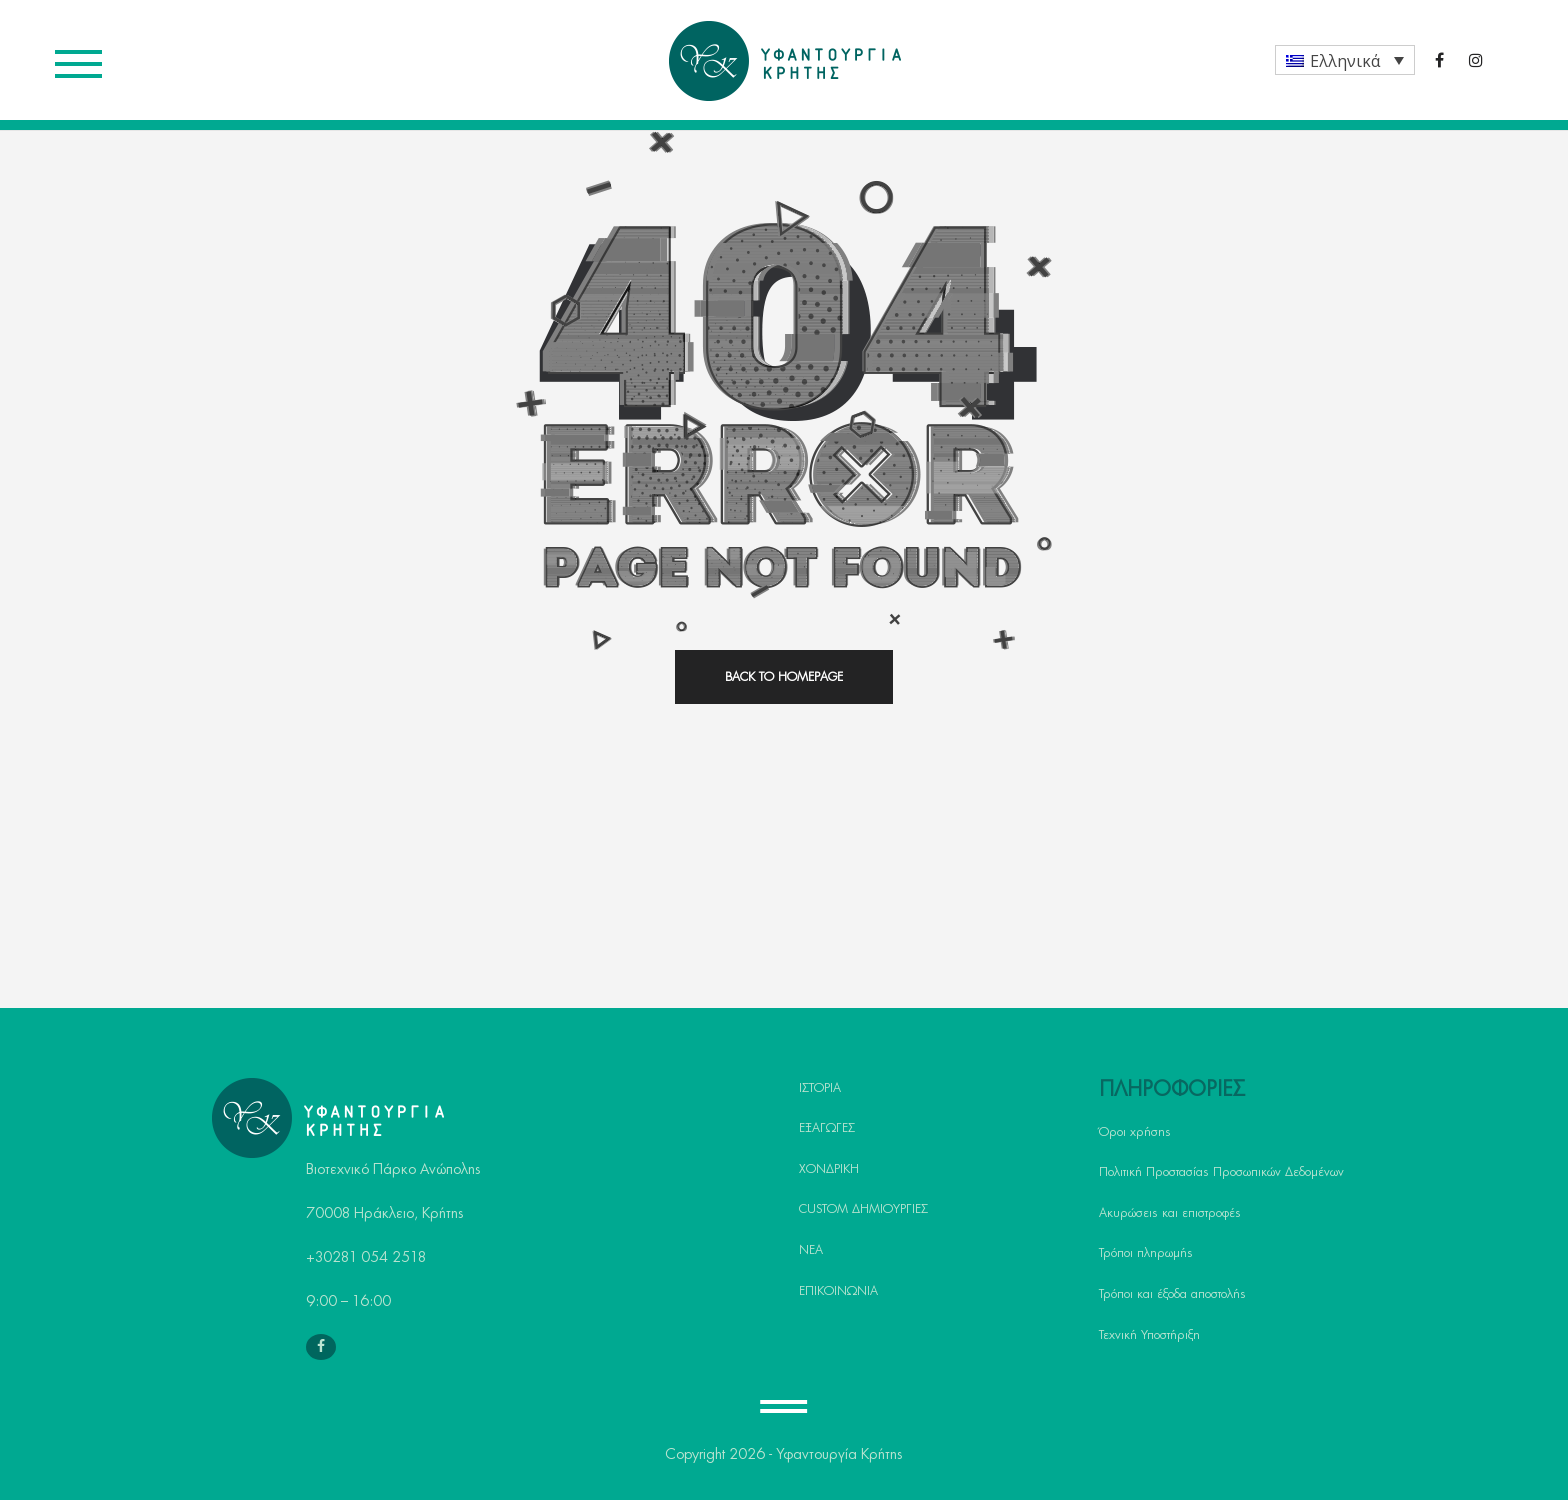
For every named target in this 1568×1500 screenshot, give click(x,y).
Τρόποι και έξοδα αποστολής (1172, 1294)
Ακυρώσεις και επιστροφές (1170, 1213)
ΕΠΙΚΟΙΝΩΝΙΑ (838, 1291)
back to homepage (784, 677)
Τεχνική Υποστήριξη (1149, 1335)
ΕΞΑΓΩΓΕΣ (827, 1128)
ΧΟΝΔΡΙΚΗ (829, 1169)
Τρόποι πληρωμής (1146, 1253)
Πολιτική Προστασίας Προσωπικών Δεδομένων (1221, 1172)
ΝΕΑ (811, 1250)
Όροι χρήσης (1135, 1132)
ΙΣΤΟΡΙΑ (820, 1088)
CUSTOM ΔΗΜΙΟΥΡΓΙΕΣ (863, 1209)
